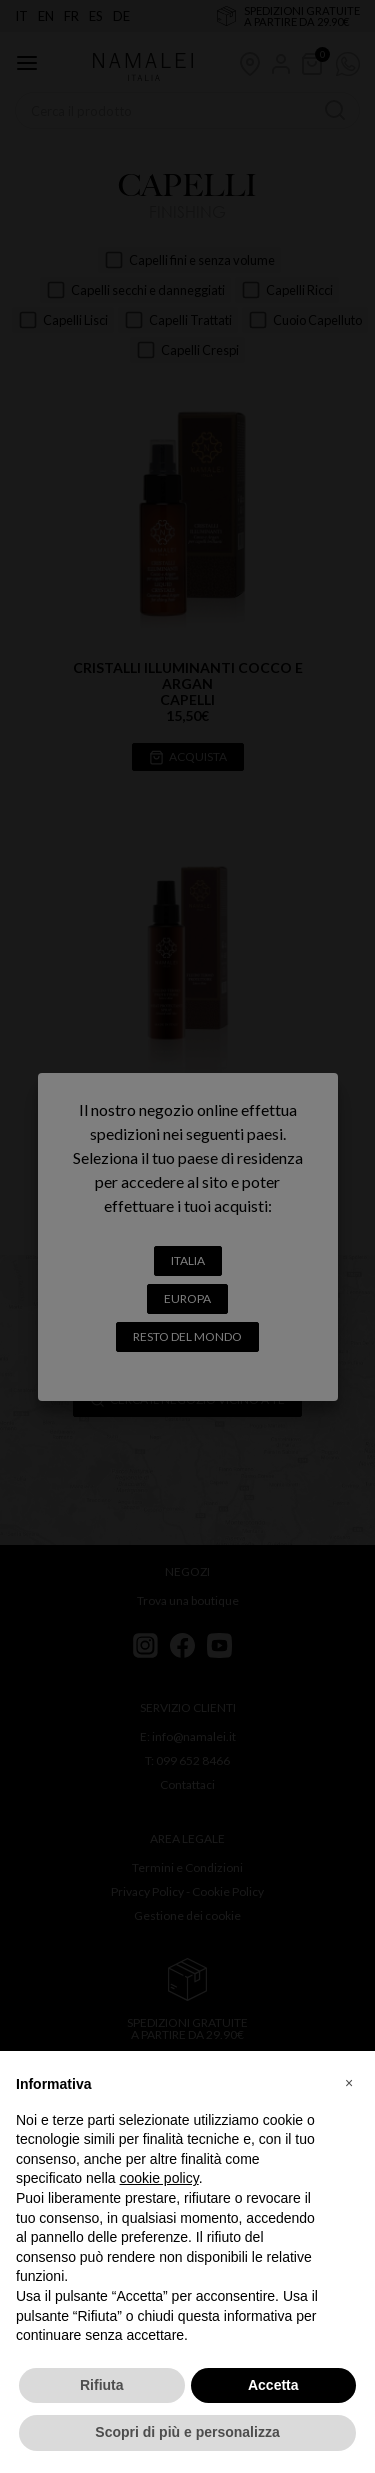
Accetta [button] (273, 2385)
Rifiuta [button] (102, 2385)
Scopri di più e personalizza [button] (187, 2432)
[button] (349, 2083)
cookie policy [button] (159, 2178)
